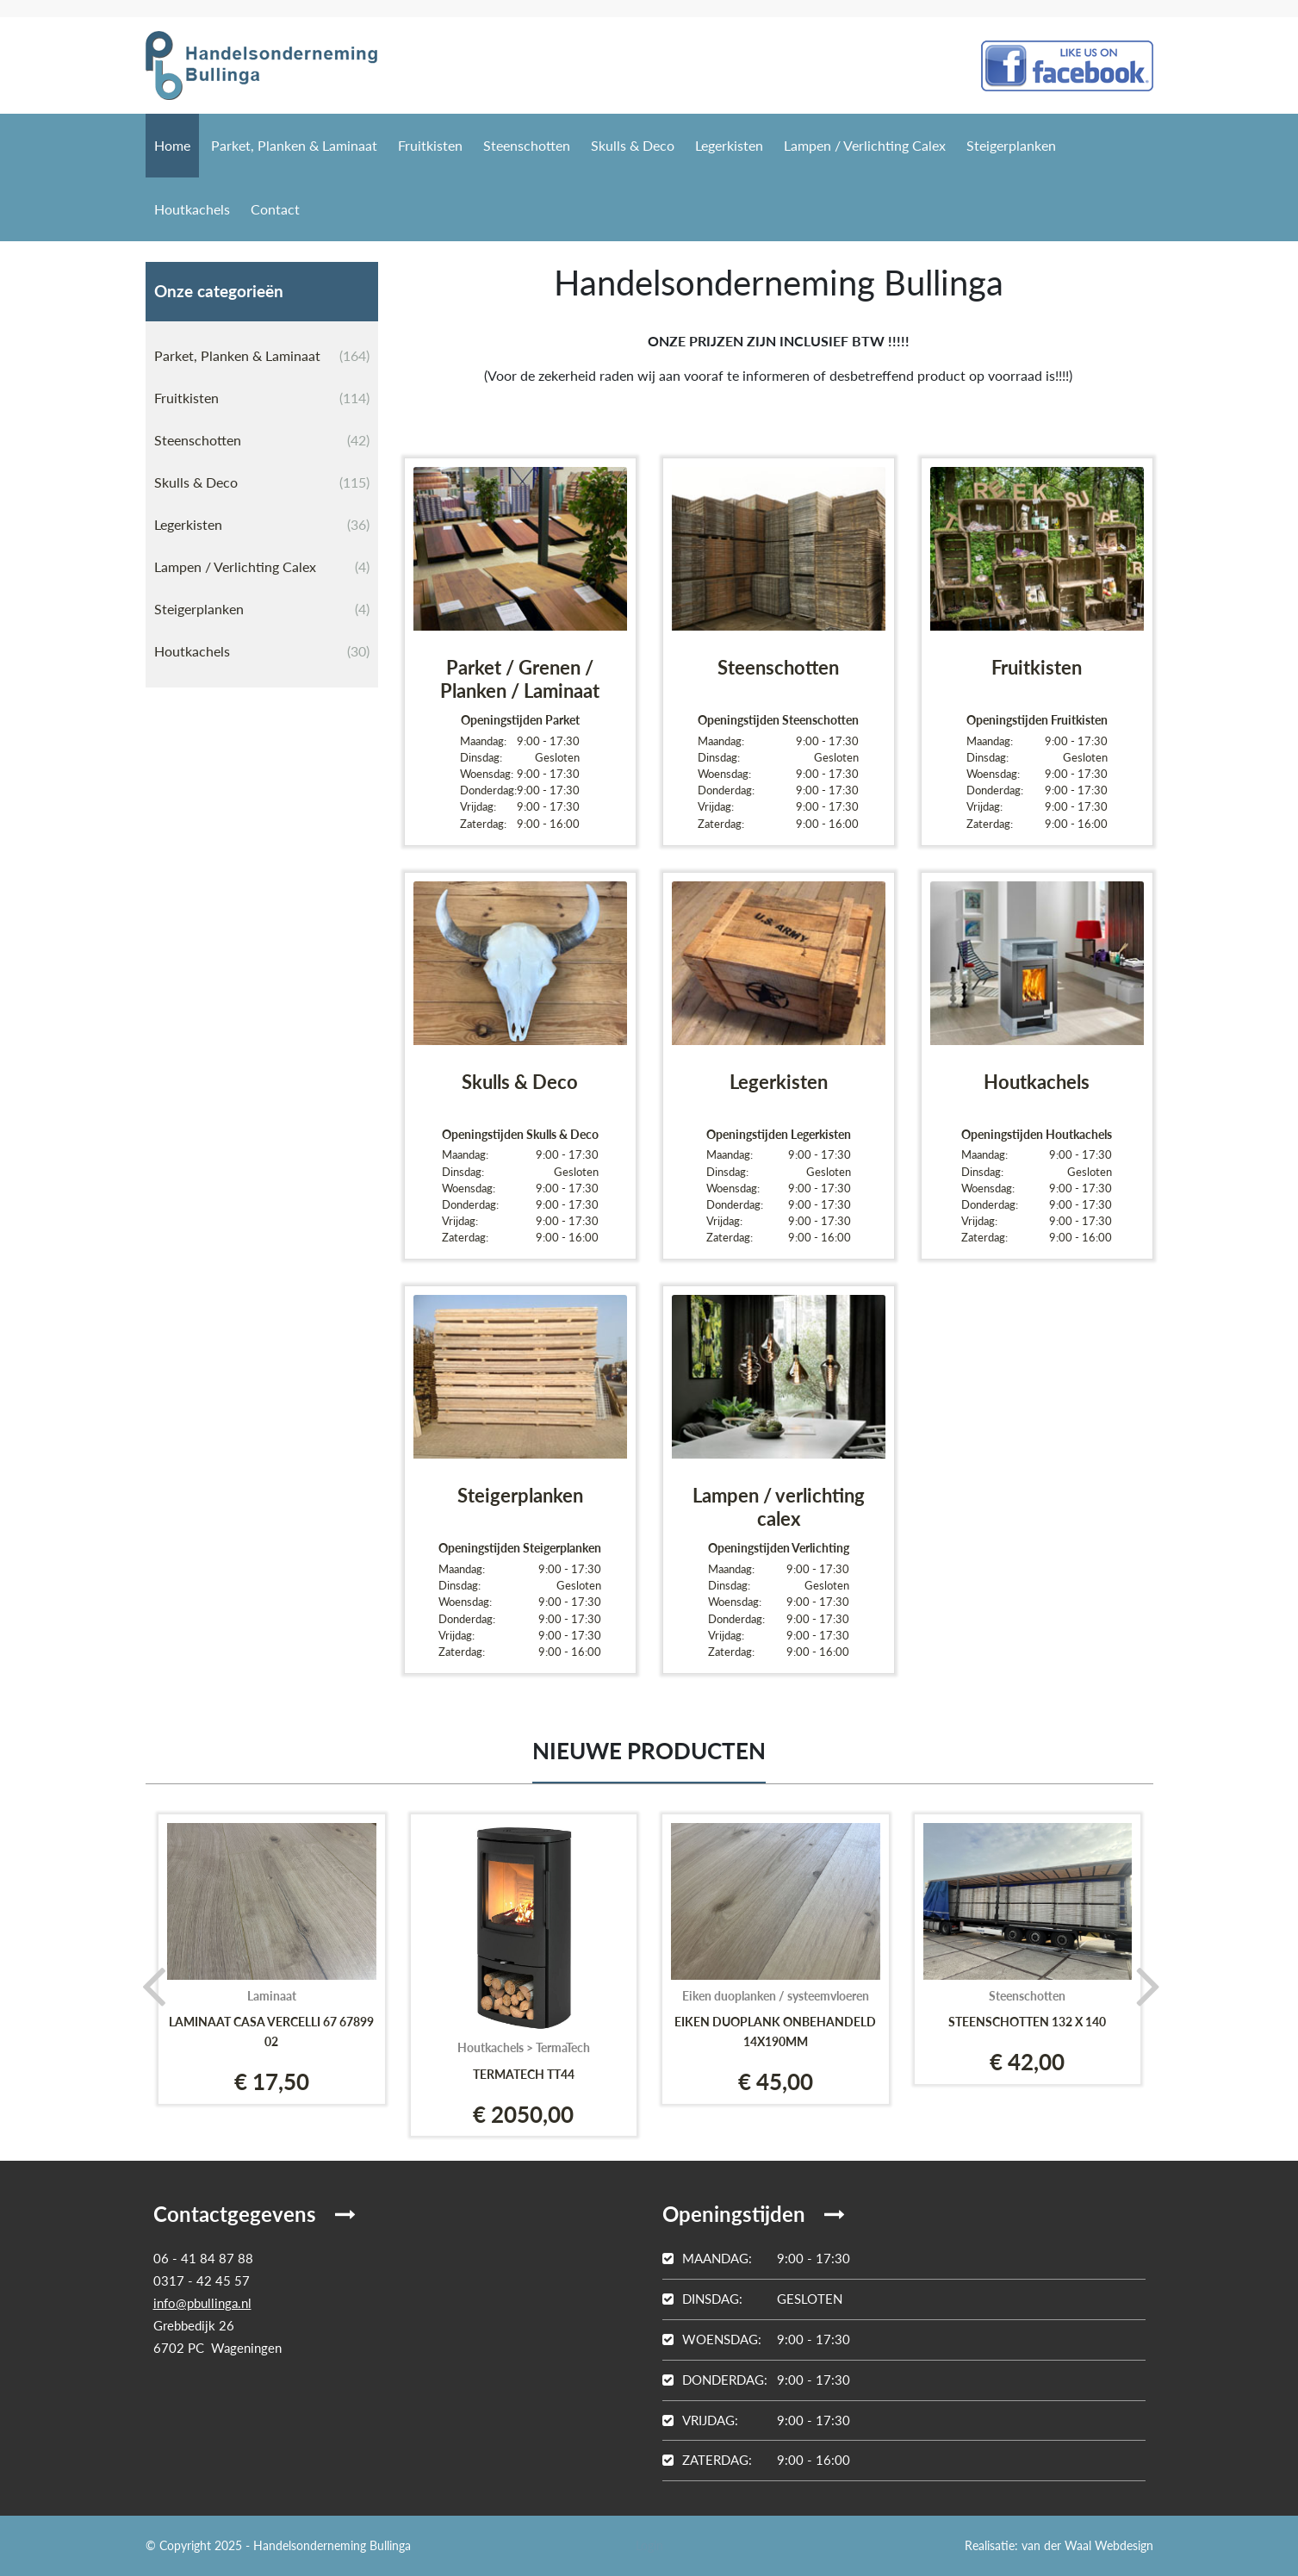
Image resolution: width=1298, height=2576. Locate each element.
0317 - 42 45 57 (201, 2280)
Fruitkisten (430, 145)
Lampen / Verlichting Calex (865, 145)
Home (172, 145)
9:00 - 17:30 (756, 2258)
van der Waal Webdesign (1087, 2545)
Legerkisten (729, 145)
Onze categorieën (218, 291)
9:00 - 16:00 (756, 2459)
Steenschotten (526, 145)
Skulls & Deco (632, 145)
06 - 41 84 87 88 (203, 2258)
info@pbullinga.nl (202, 2303)
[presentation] (147, 1985)
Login (649, 2545)
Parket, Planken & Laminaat (294, 145)
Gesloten (752, 2298)
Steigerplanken (1011, 145)
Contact (275, 209)
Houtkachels (192, 209)
